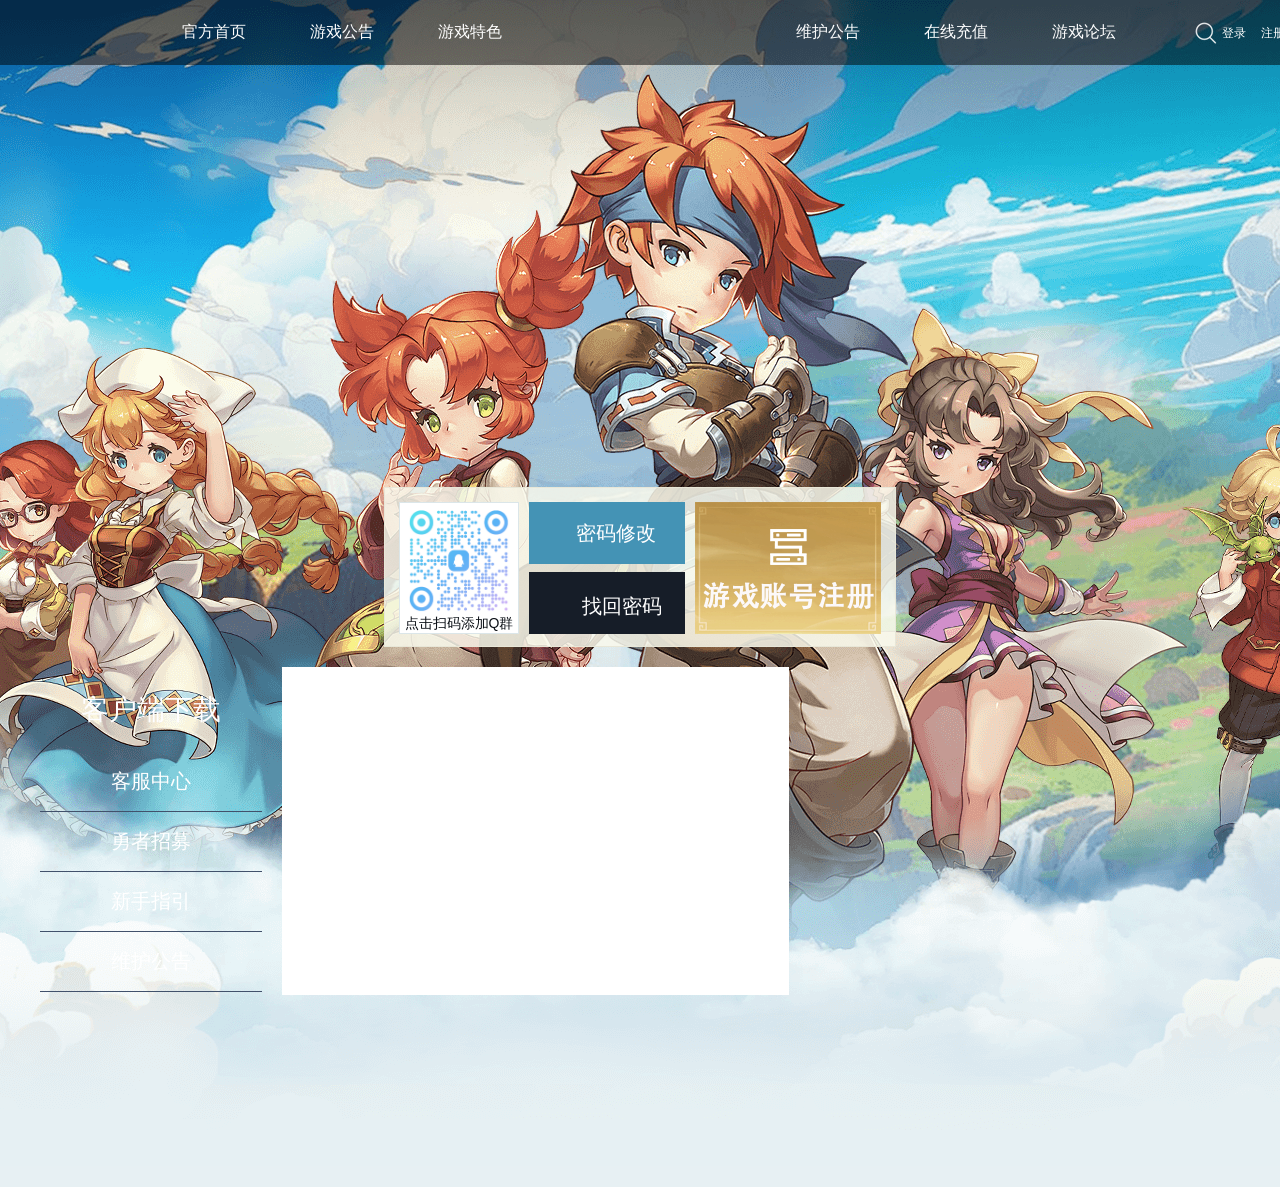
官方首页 (214, 31)
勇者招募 (151, 841)
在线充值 (956, 31)
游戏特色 (470, 31)
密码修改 (601, 533)
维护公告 (828, 31)
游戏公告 (342, 31)
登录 (1234, 33)
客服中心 (151, 781)
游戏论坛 (1084, 31)
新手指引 (151, 901)
